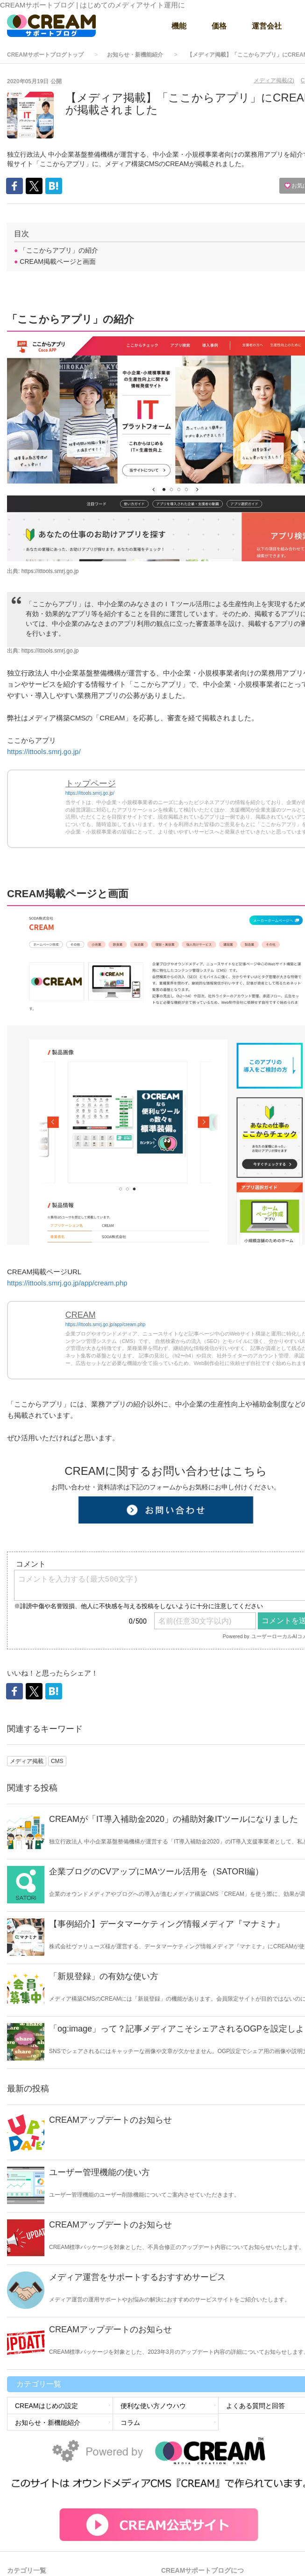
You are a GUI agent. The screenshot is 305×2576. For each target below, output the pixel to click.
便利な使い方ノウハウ (153, 2405)
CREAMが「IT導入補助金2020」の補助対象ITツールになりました (173, 1819)
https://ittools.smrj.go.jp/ (44, 751)
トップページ (90, 783)
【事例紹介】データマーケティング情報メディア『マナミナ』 (166, 1924)
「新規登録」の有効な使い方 (103, 1976)
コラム (130, 2422)
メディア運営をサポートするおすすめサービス (137, 2277)
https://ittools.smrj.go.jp (50, 650)
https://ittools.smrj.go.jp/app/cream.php (67, 1283)
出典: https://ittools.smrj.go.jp (42, 571)
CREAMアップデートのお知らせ (110, 2120)
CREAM (80, 1315)
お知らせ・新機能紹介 (135, 54)
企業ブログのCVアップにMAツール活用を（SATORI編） (156, 1871)
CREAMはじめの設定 (46, 2405)
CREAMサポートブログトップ (45, 54)
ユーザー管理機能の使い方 (99, 2172)
